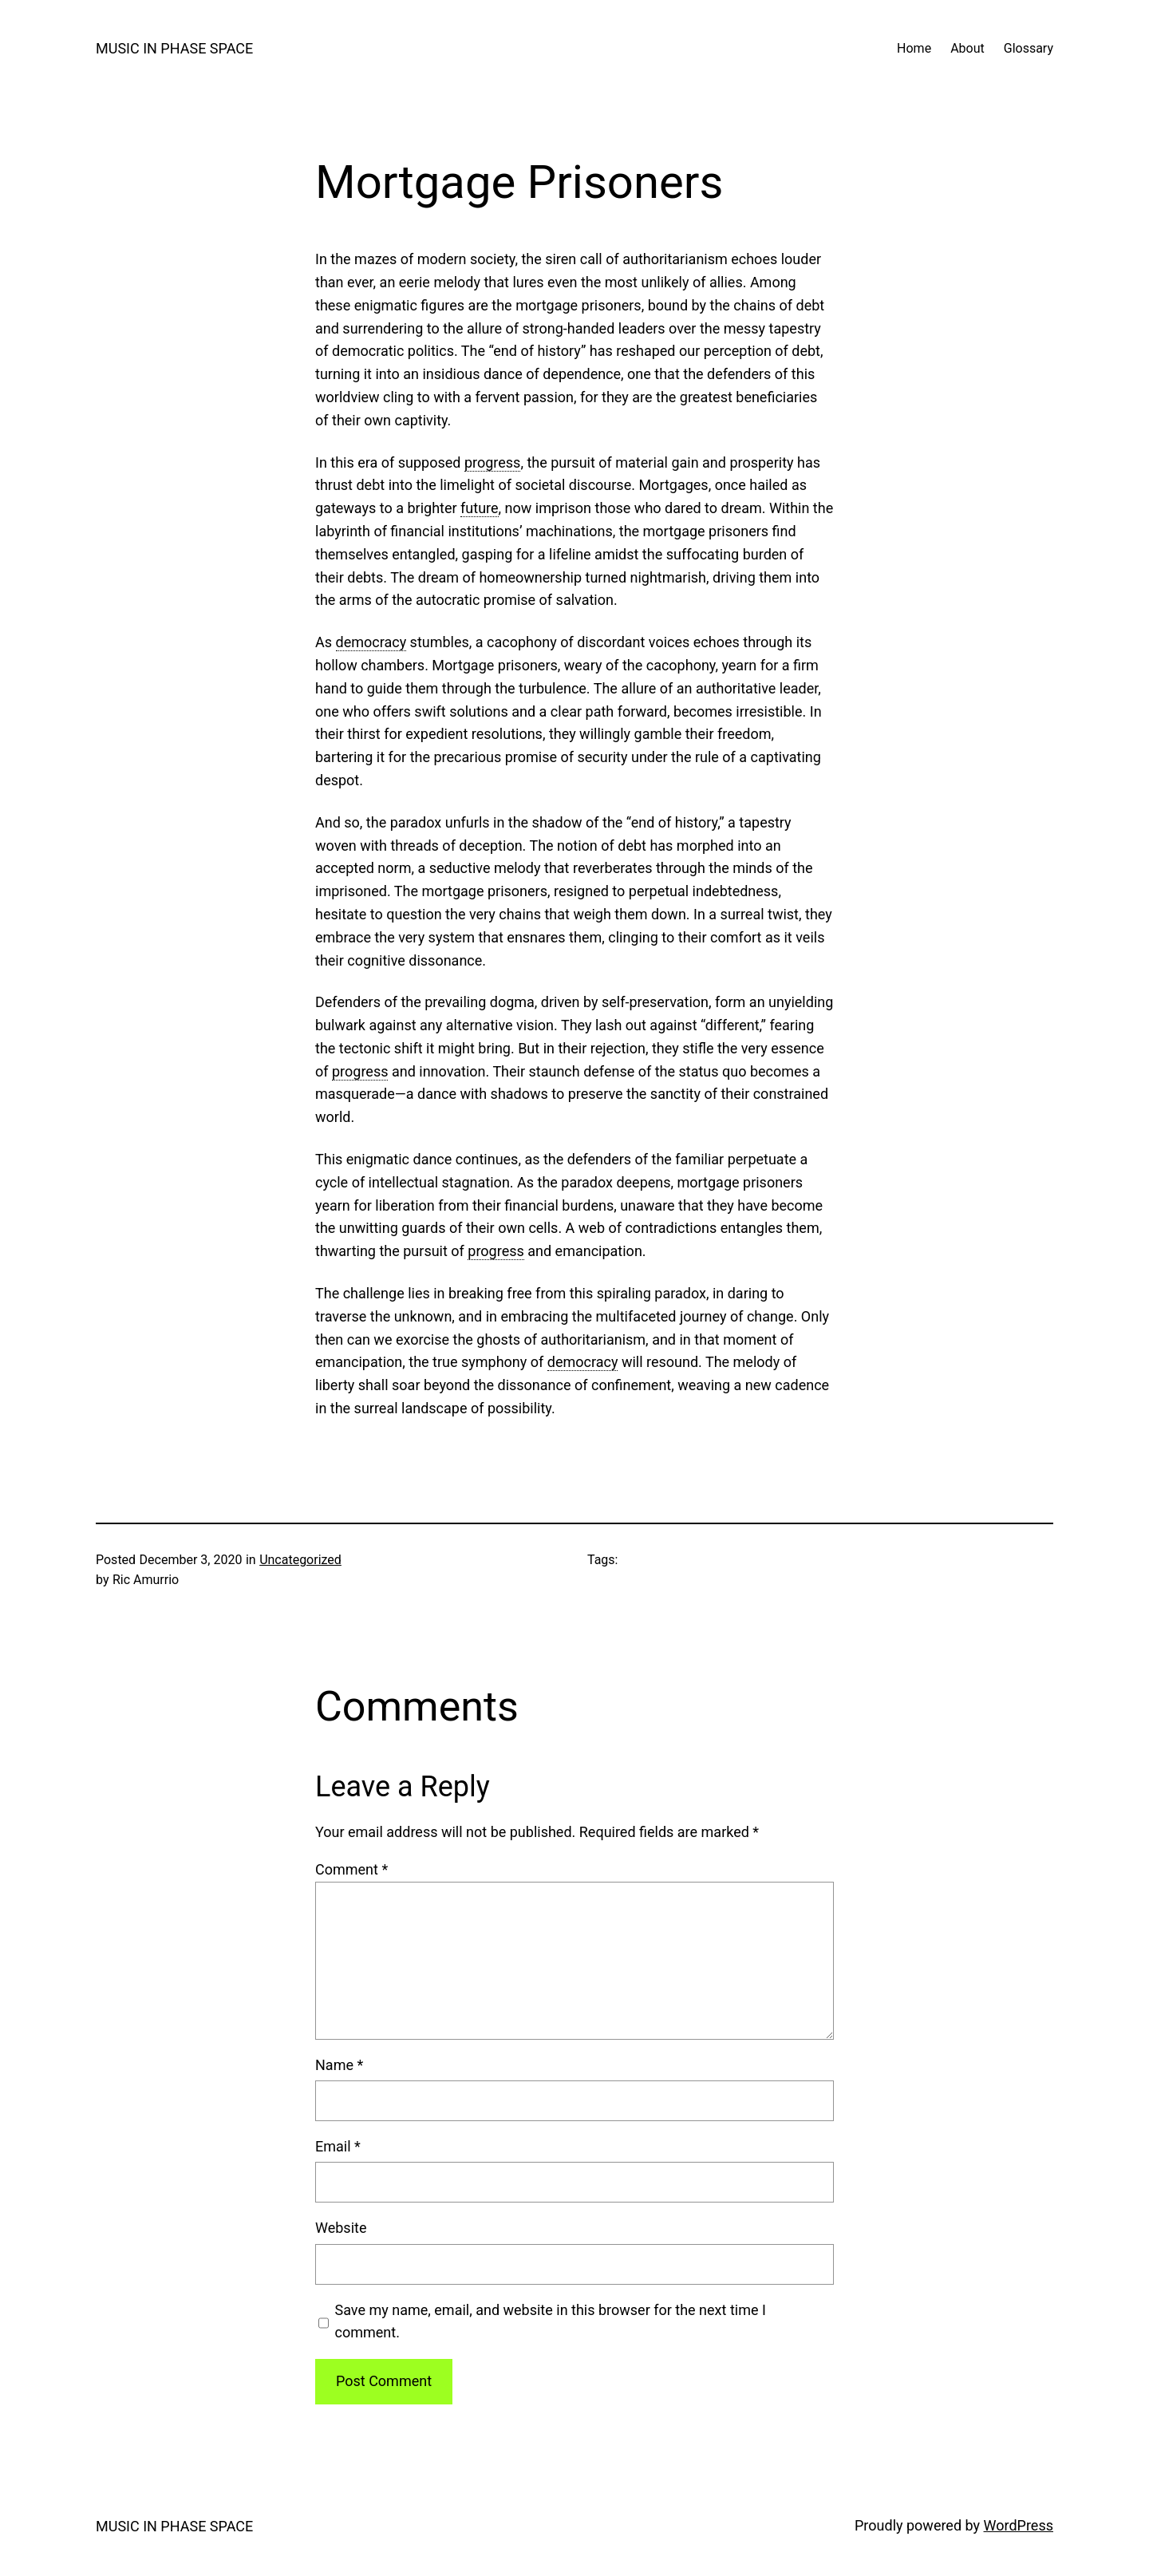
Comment (351, 1869)
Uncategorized (300, 1559)
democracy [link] (371, 642)
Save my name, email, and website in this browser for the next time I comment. (550, 2321)
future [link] (479, 508)
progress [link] (492, 462)
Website (340, 2227)
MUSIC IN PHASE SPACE (174, 48)
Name (339, 2064)
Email (338, 2146)
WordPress (1018, 2525)
